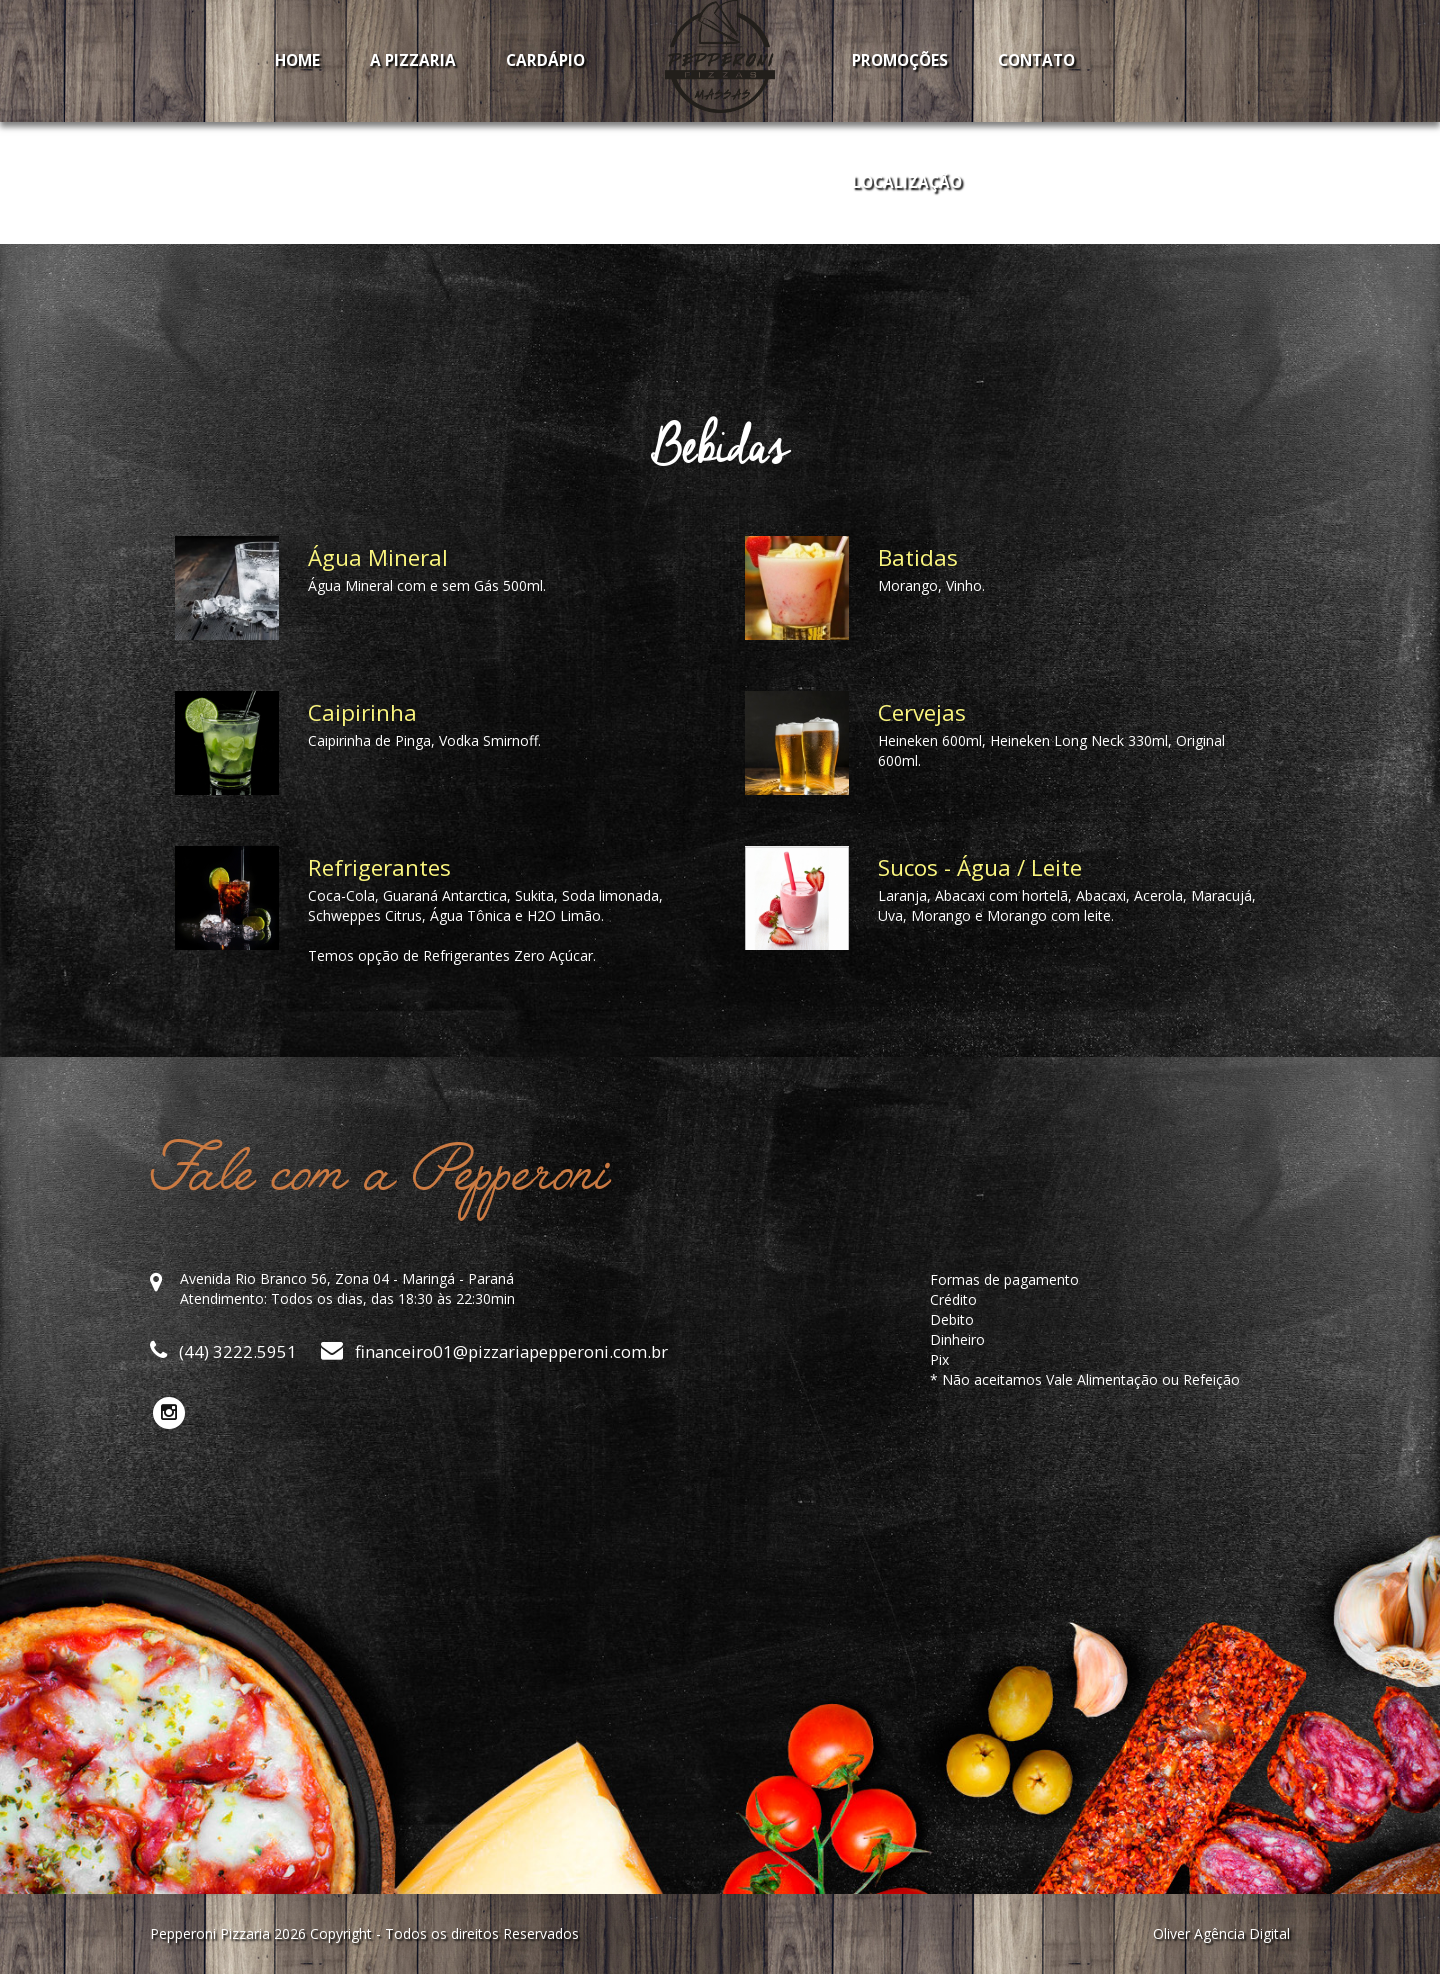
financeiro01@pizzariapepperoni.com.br (494, 1351)
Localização (907, 182)
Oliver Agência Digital (1221, 1933)
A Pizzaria (413, 60)
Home (297, 60)
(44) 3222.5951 (223, 1351)
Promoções (900, 60)
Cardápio (545, 60)
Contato (1036, 60)
